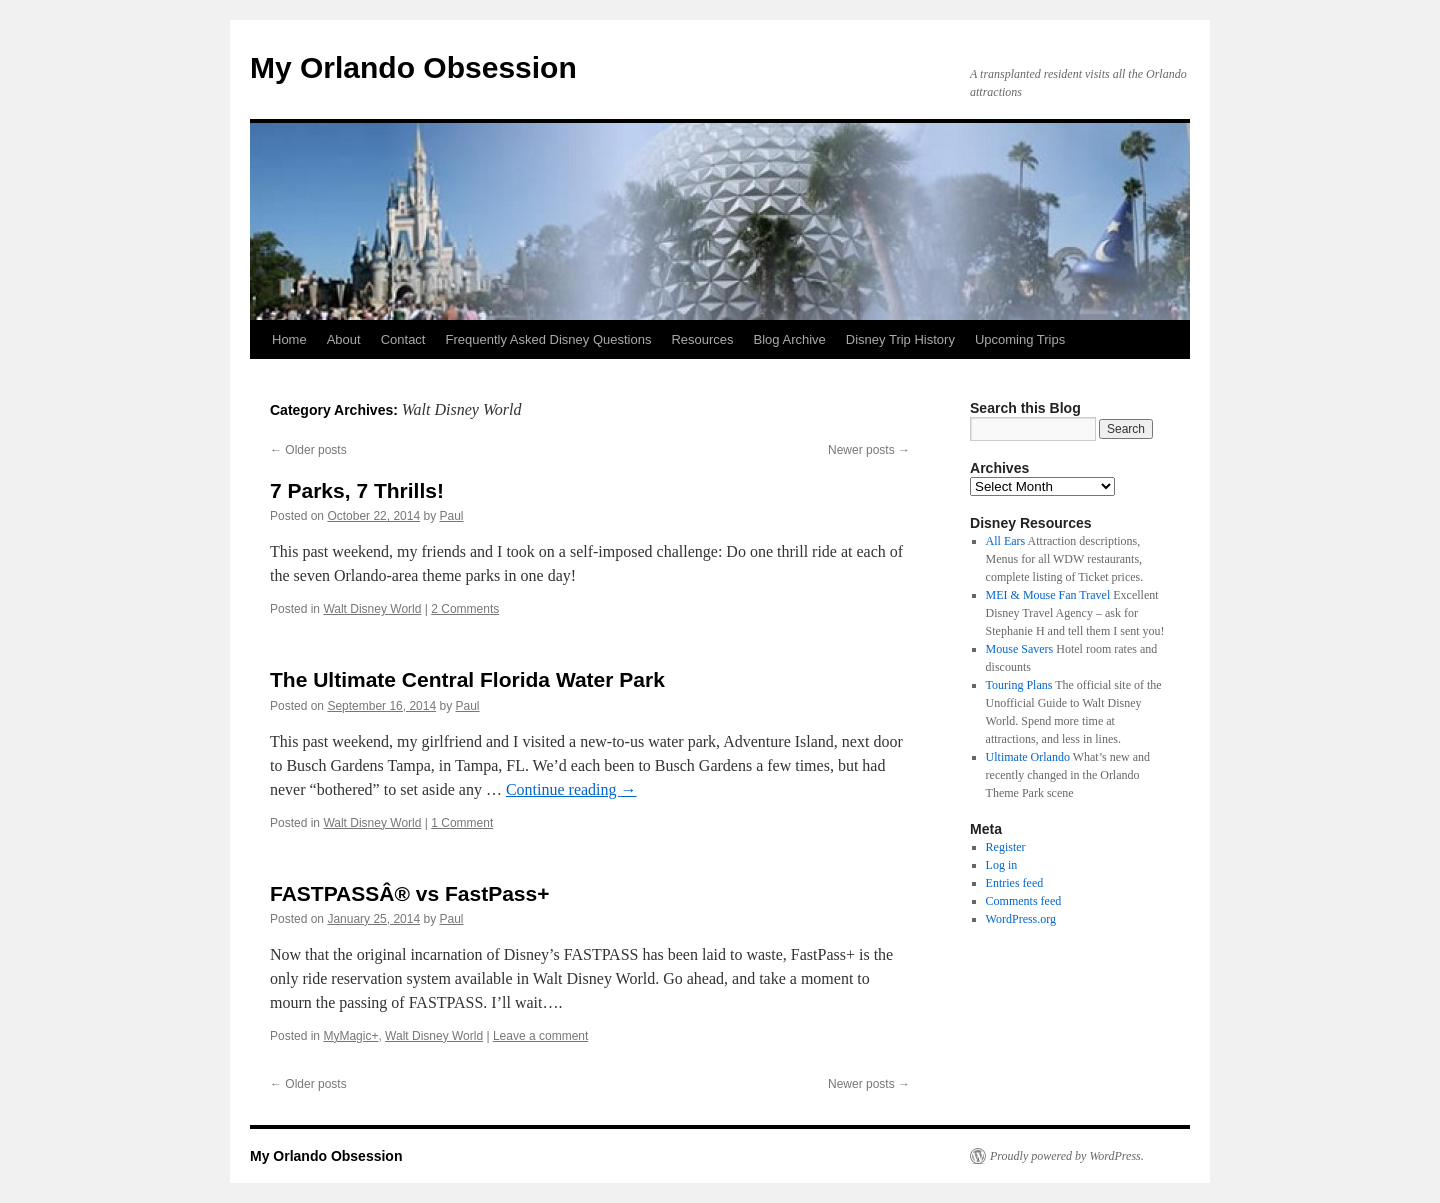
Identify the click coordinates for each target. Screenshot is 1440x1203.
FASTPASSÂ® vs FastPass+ (409, 893)
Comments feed (1024, 901)
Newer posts (869, 450)
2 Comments (465, 609)
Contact (403, 339)
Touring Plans (1019, 685)
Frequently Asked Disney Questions (548, 339)
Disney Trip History (900, 339)
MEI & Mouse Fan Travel (1048, 595)
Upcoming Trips (1020, 339)
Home (289, 339)
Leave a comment (540, 1036)
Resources (702, 339)
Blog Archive (790, 339)
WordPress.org (1021, 919)
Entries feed (1015, 883)
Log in (1002, 865)
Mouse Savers (1020, 649)
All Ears (1006, 541)
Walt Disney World (372, 609)
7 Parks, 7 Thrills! (357, 490)
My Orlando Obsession (413, 67)
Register (1006, 847)
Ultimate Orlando (1028, 757)
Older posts (308, 450)
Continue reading (571, 789)
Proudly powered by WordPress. (1067, 1156)
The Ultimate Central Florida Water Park (467, 679)
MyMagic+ (350, 1036)
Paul (452, 516)
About (344, 339)
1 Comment (462, 823)
